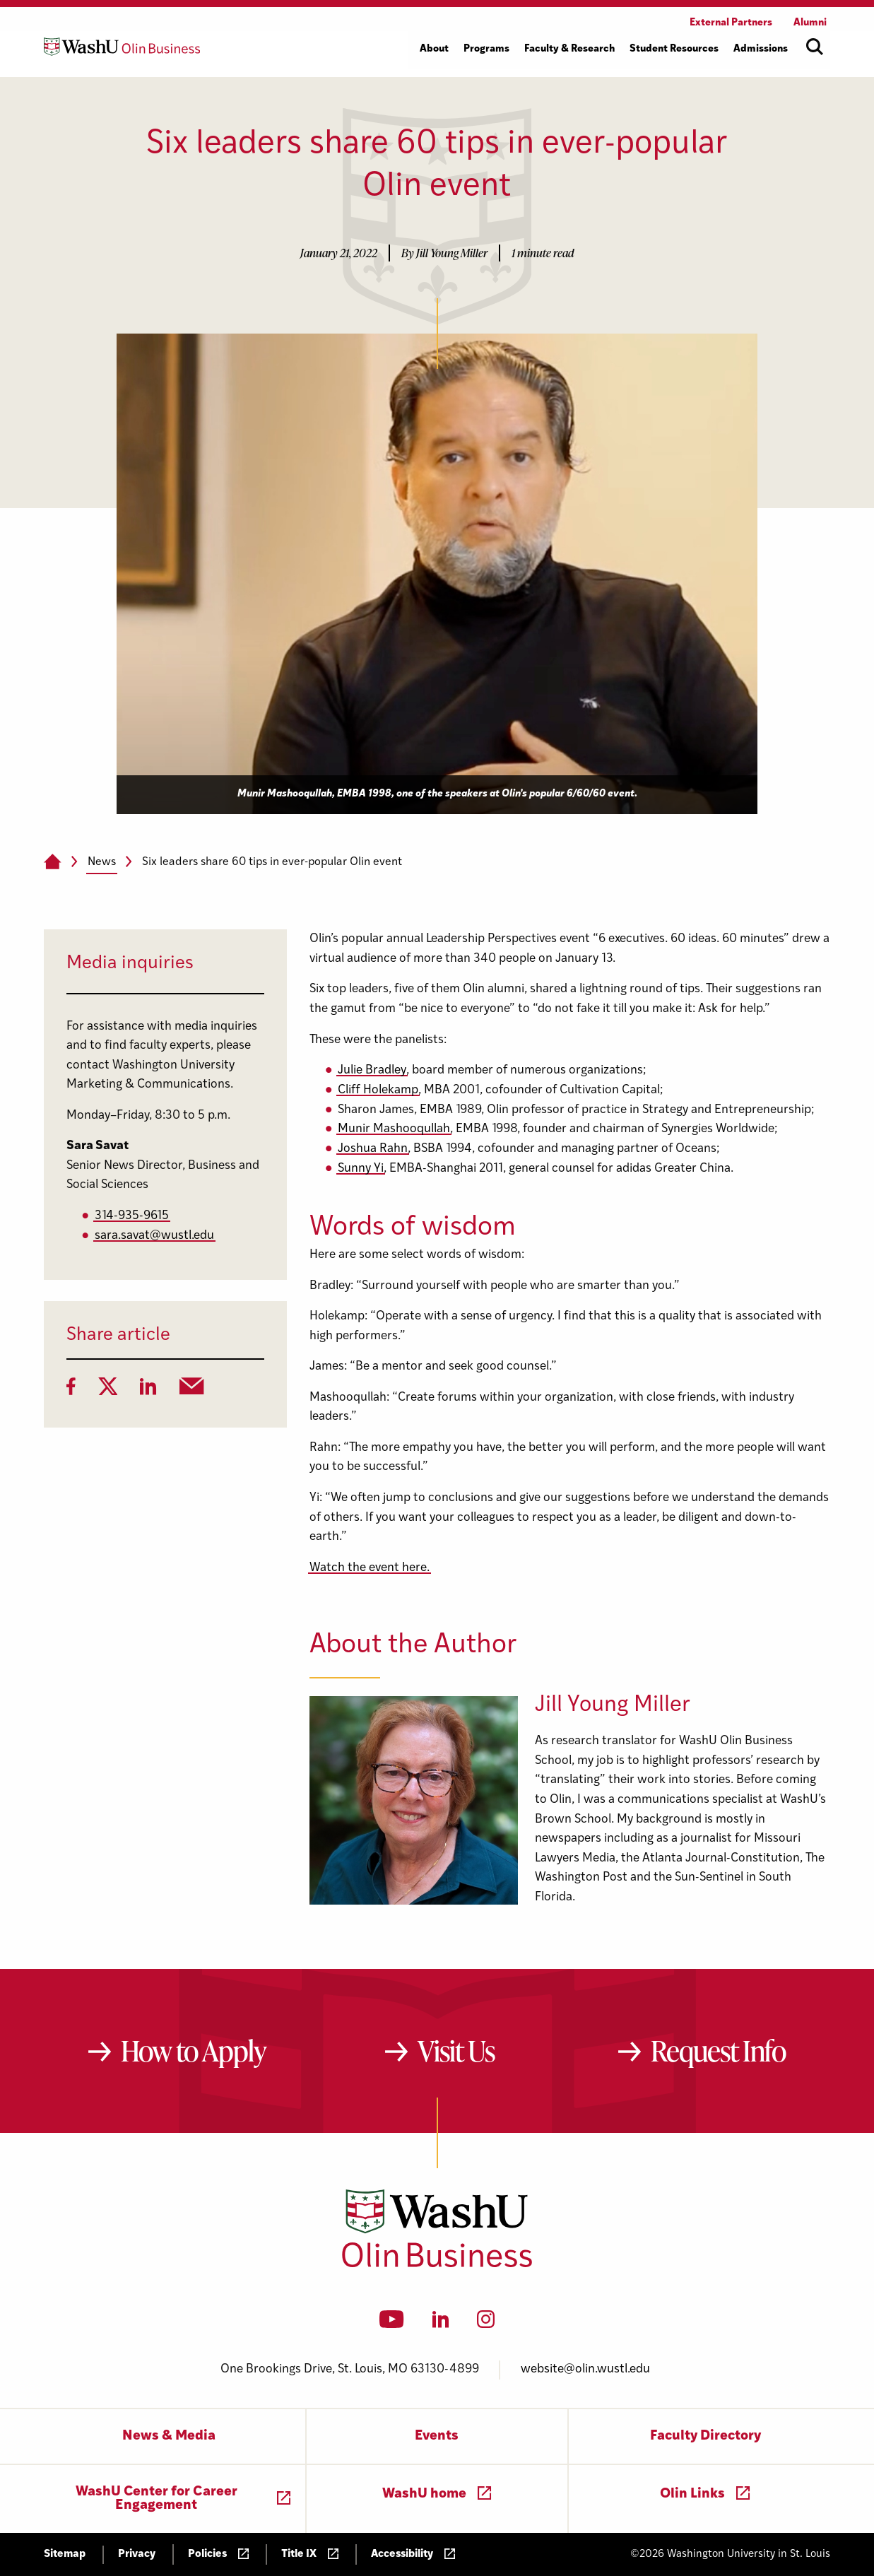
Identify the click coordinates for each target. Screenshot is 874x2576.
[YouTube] (391, 2324)
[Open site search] (814, 46)
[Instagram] (486, 2324)
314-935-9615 (132, 1216)
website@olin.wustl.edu (585, 2369)
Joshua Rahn (373, 1149)
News (102, 862)
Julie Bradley (372, 1070)
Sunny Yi (361, 1169)
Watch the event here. (369, 1568)
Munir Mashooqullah (394, 1129)
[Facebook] (71, 1391)
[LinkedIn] (148, 1391)
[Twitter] (108, 1391)
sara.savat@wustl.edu (154, 1236)
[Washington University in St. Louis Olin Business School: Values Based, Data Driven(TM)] (437, 2264)
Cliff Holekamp (378, 1090)
